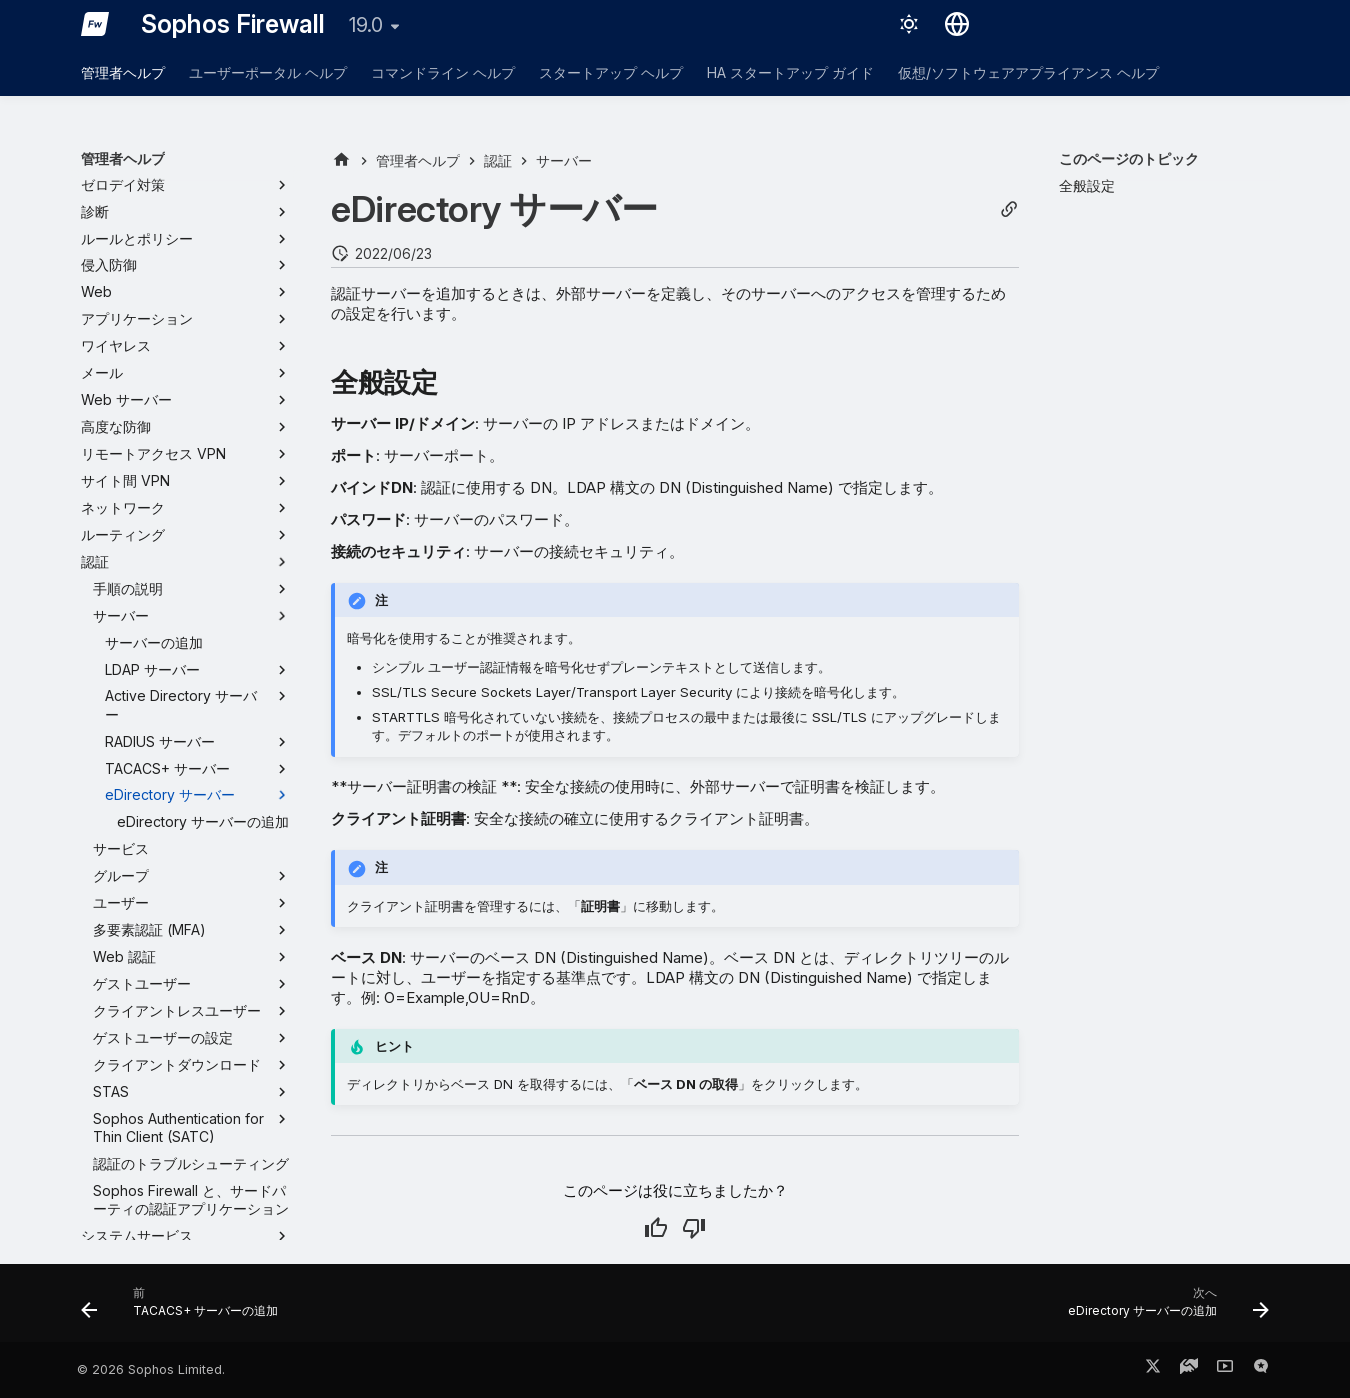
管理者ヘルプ (123, 72)
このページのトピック (1129, 158)
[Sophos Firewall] (95, 24)
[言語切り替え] (957, 24)
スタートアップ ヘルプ (611, 72)
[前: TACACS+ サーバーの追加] (185, 1309)
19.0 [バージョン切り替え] (366, 25)
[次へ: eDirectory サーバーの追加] (1163, 1309)
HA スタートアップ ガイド (790, 72)
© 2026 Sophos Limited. (151, 1369)
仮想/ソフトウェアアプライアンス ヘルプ (1028, 72)
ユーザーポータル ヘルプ (268, 72)
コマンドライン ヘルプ (443, 72)
